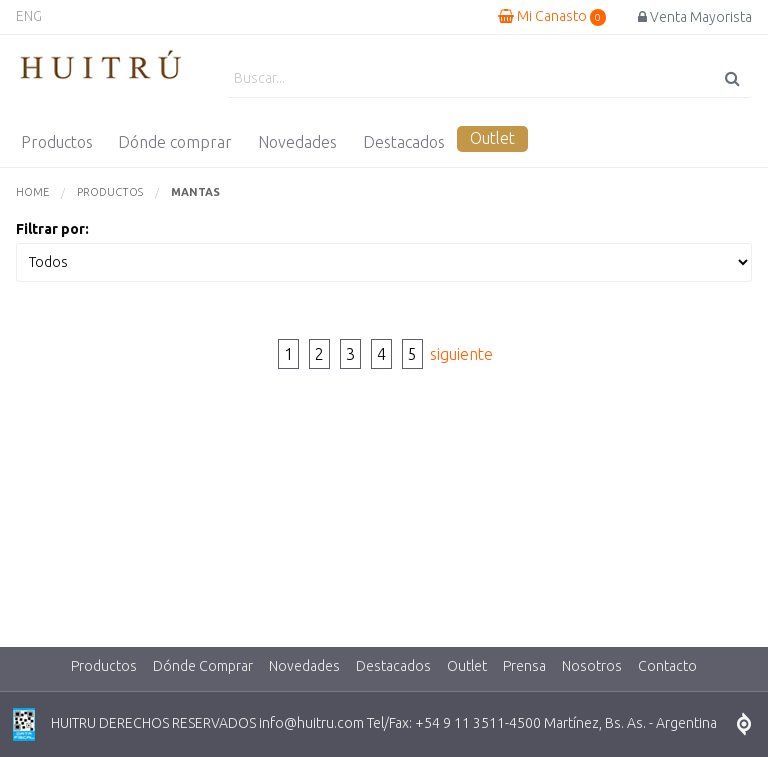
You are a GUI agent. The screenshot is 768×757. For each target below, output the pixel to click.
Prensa (524, 666)
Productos (57, 142)
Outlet (492, 138)
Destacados (404, 142)
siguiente (461, 354)
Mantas (195, 192)
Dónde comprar (175, 142)
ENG (29, 16)
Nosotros (592, 666)
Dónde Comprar (203, 666)
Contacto (667, 666)
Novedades (297, 142)
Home (32, 192)
